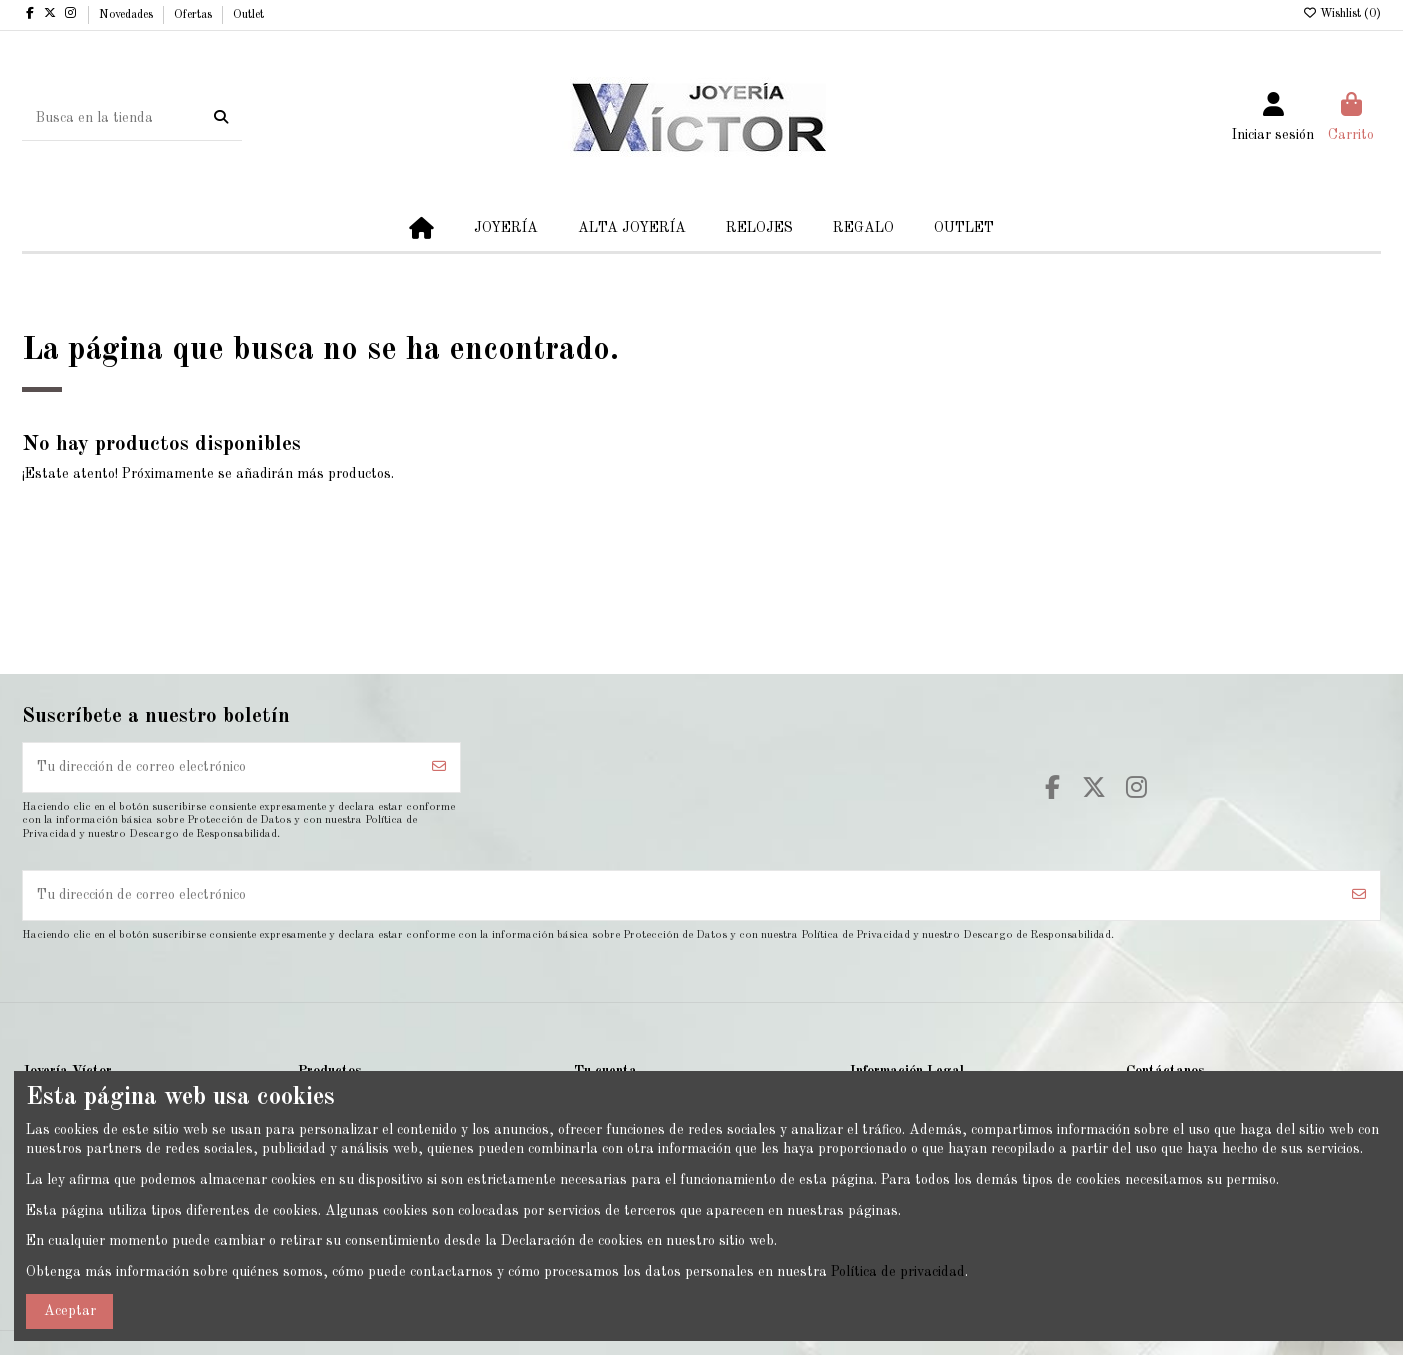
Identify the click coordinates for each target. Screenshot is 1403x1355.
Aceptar (70, 1311)
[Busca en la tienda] (221, 118)
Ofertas (194, 15)
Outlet (248, 15)
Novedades (127, 15)
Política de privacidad (898, 1272)
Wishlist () (1341, 14)
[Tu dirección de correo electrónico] (221, 767)
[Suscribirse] (439, 767)
